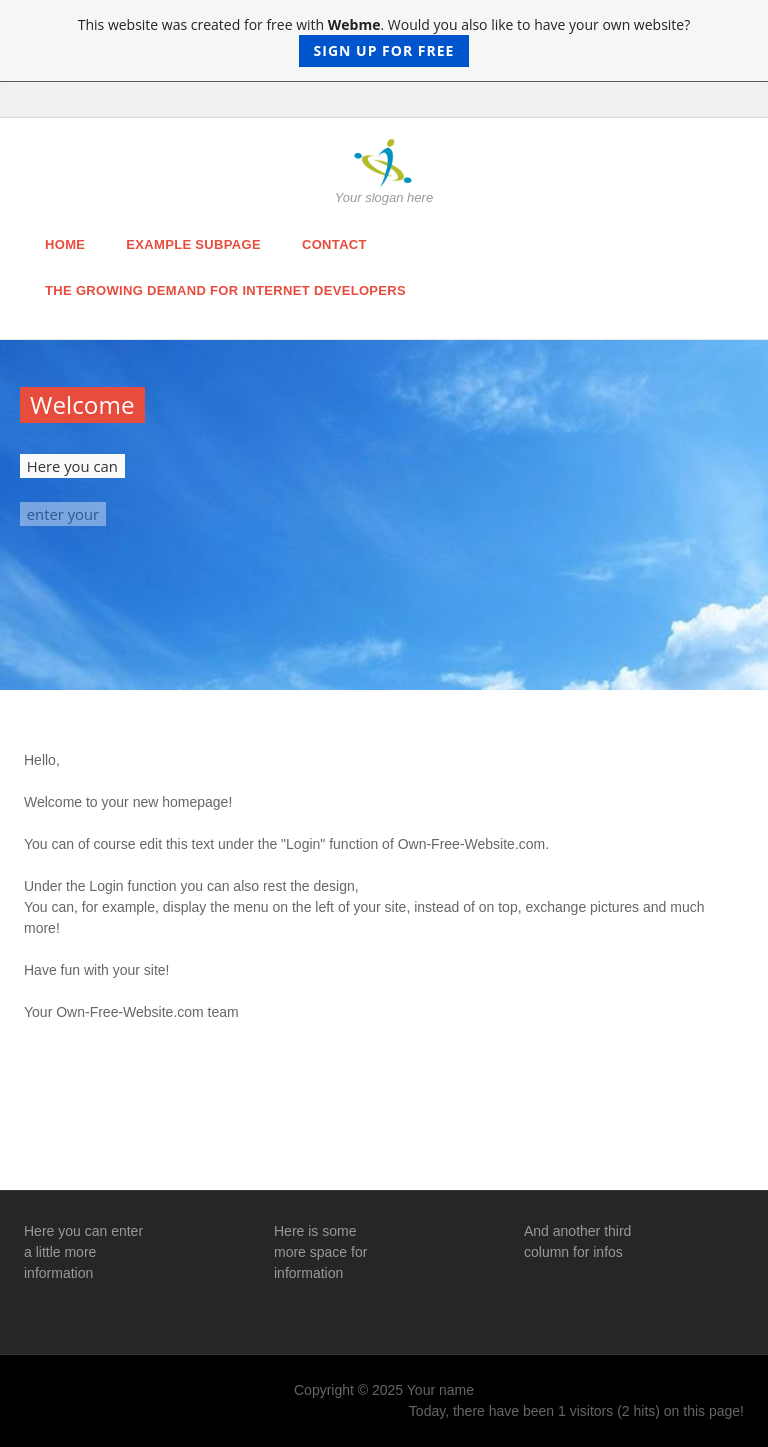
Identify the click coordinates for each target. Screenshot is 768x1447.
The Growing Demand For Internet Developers (225, 290)
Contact (334, 244)
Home (65, 244)
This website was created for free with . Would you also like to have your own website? (384, 41)
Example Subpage (193, 244)
